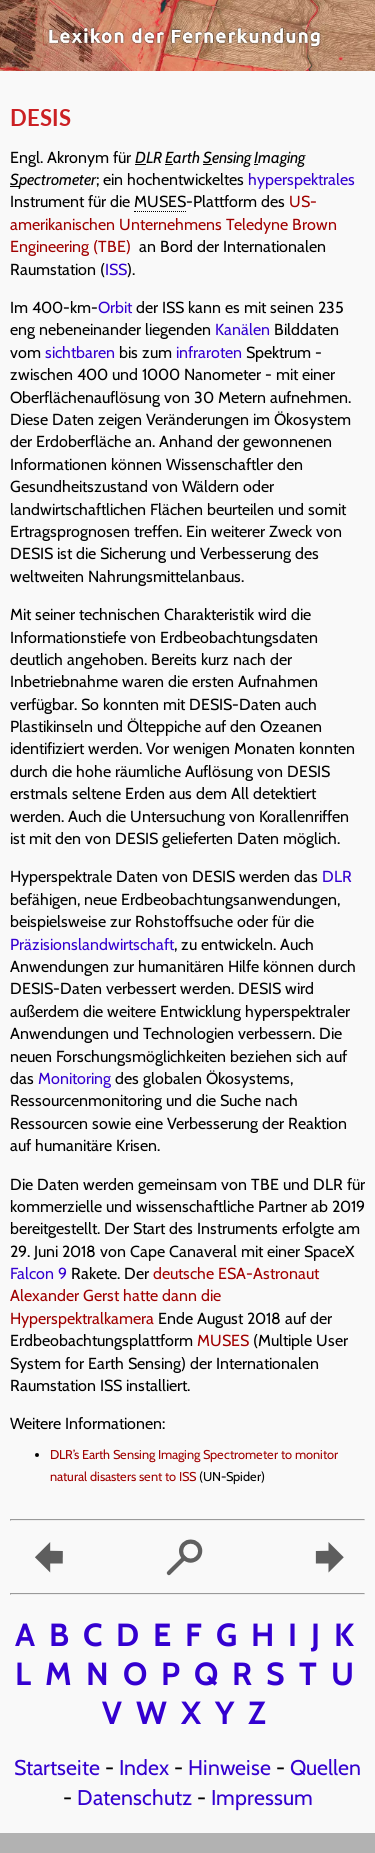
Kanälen (242, 329)
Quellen (325, 1767)
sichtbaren (80, 352)
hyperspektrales (301, 179)
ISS (116, 269)
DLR (337, 876)
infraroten (209, 352)
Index (144, 1767)
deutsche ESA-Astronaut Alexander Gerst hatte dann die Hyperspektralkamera (164, 1296)
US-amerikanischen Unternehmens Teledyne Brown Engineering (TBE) (173, 224)
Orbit (115, 307)
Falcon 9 (38, 1273)
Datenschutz (134, 1797)
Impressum (262, 1797)
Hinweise (229, 1767)
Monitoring (74, 1078)
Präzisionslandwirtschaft (92, 944)
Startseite (57, 1767)
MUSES (223, 1340)
